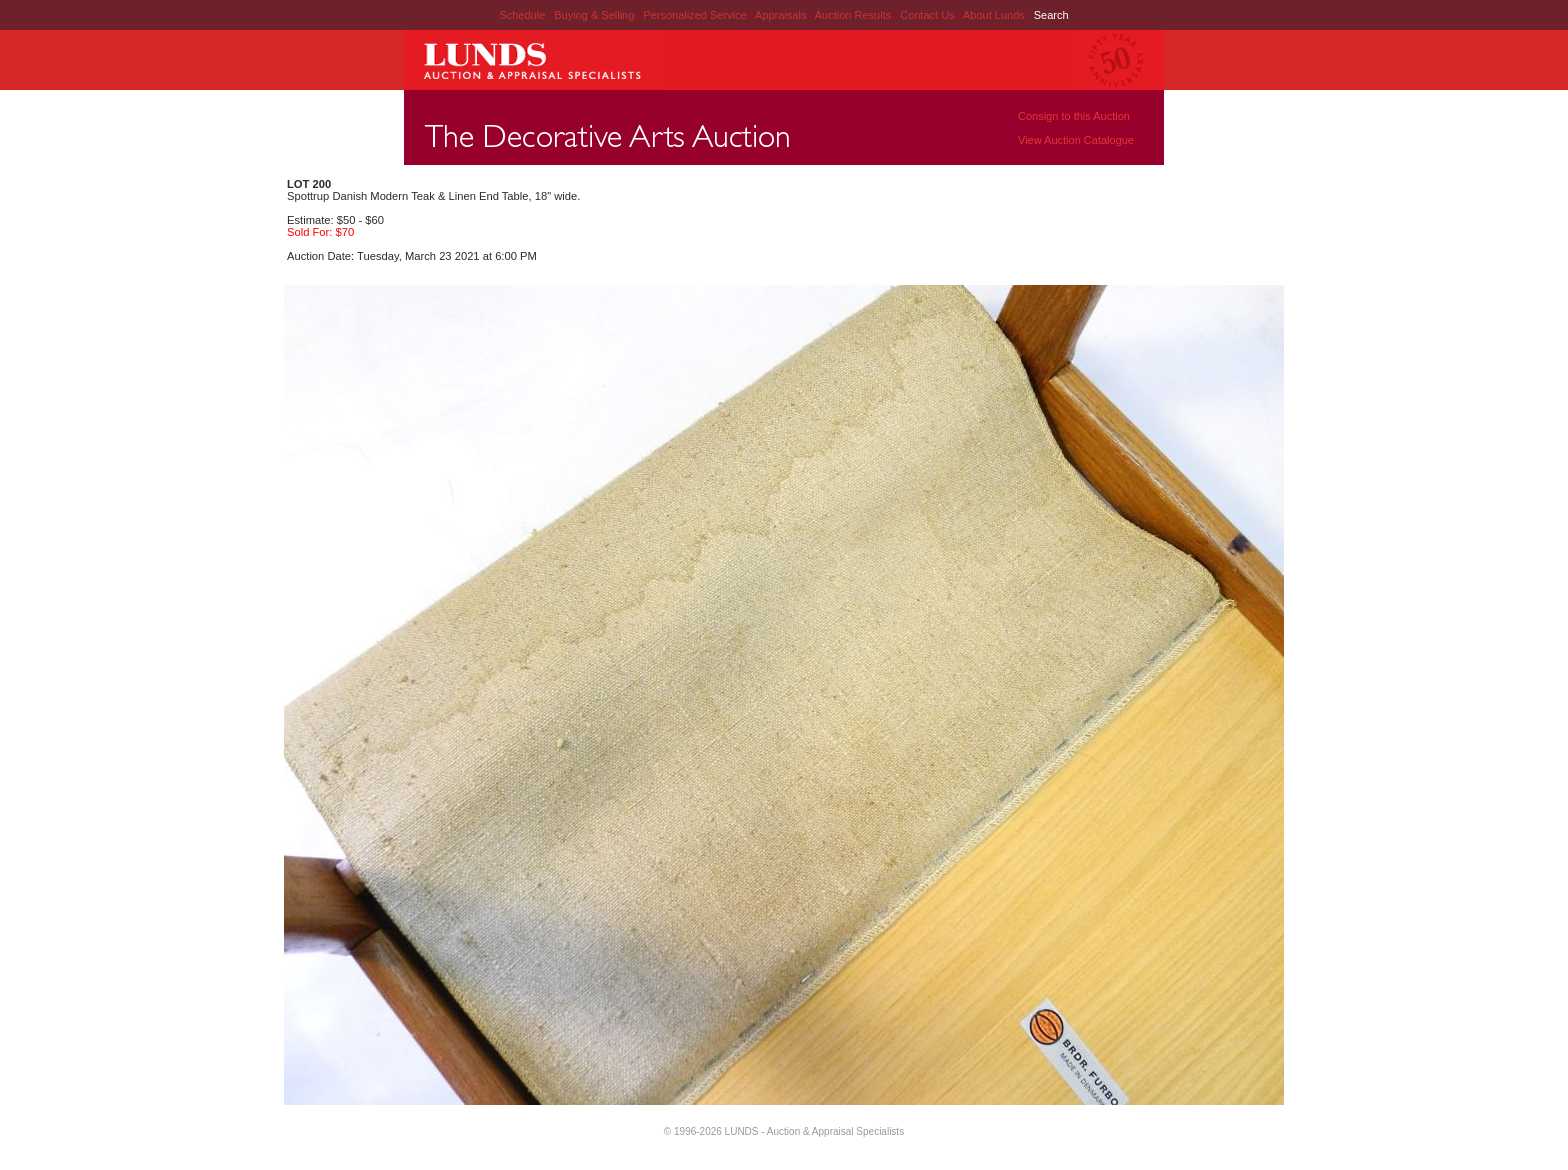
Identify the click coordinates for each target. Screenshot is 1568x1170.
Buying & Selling (595, 15)
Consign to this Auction (1074, 116)
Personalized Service (696, 15)
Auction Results (854, 15)
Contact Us (927, 15)
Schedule (522, 15)
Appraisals (782, 15)
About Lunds (995, 15)
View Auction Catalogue (1076, 140)
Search (1051, 15)
